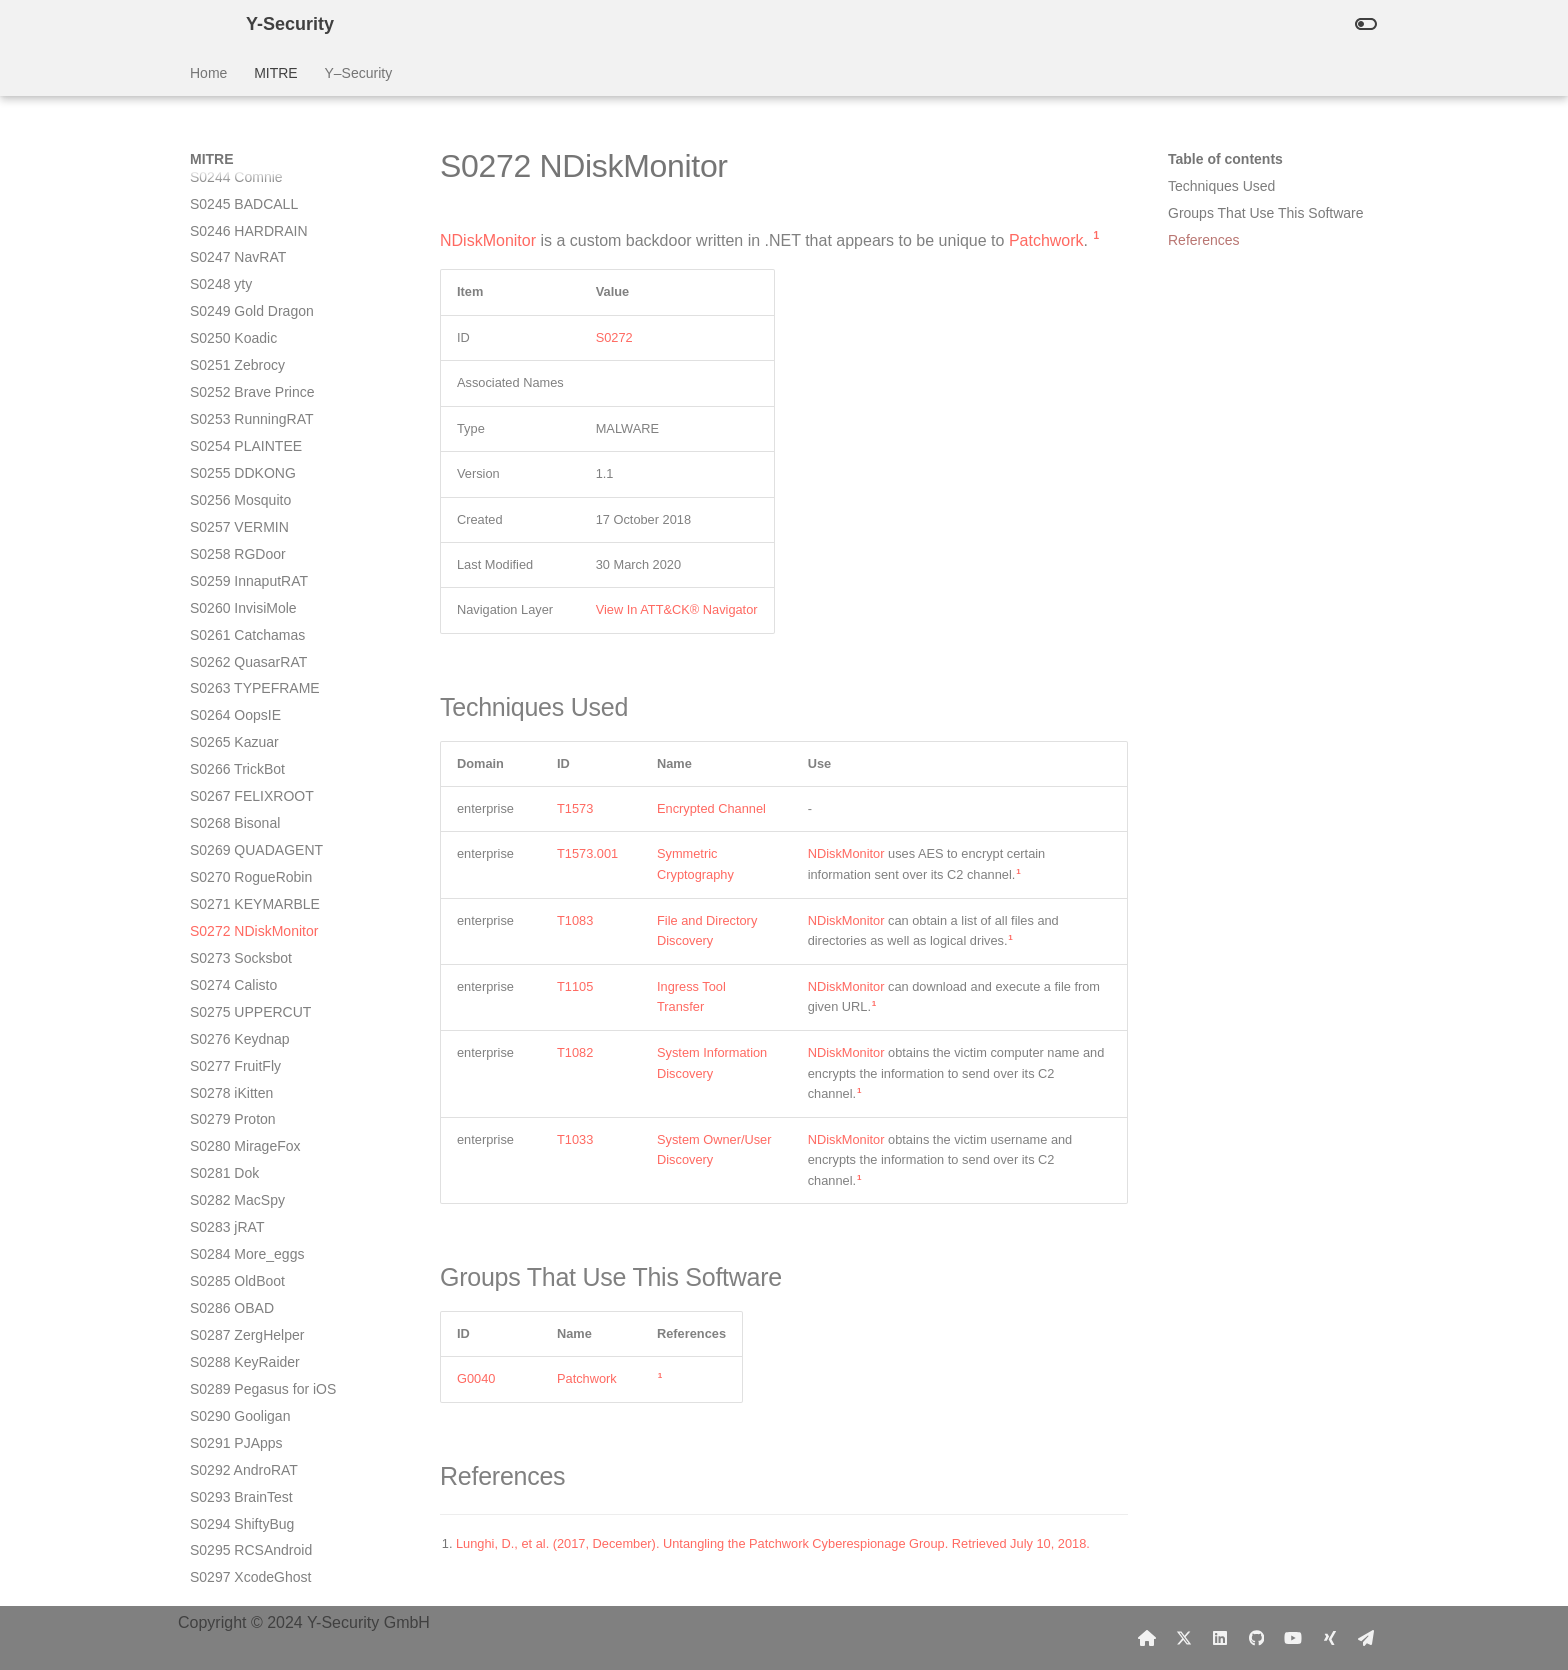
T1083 (575, 920)
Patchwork (1046, 240)
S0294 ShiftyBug (242, 1025)
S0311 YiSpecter (242, 1528)
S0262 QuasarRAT (248, 163)
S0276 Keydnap (240, 540)
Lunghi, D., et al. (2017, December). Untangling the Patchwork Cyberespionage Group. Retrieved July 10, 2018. (773, 1543)
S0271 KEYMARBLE (255, 405)
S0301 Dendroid (240, 1186)
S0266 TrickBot (237, 270)
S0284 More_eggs (247, 755)
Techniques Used (1221, 186)
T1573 (575, 808)
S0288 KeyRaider (245, 863)
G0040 (476, 1378)
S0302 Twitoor (234, 1213)
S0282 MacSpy (237, 701)
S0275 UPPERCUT (250, 513)
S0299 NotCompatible (258, 1132)
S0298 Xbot (226, 1105)
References (1204, 240)
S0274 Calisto (233, 486)
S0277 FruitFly (235, 567)
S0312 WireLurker (246, 1555)
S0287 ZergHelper (247, 836)
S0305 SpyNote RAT (254, 1294)
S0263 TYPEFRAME (255, 189)
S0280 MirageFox (245, 647)
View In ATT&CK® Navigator (677, 609)
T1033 (575, 1139)
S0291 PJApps (236, 944)
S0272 (614, 337)
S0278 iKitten (231, 594)
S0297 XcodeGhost (250, 1078)
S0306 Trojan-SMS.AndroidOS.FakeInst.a (276, 1330)
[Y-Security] (202, 24)
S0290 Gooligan (240, 917)
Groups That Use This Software (1266, 213)
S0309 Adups (231, 1456)
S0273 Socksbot (241, 459)
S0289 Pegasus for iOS (263, 890)
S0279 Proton (233, 620)
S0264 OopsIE (235, 216)
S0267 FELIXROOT (252, 297)
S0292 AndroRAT (244, 971)
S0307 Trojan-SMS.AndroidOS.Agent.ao (271, 1375)
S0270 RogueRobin (251, 378)
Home (208, 73)
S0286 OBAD (232, 809)
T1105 (575, 986)
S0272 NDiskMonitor (254, 432)
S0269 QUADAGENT (256, 351)
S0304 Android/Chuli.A (260, 1267)
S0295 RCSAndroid (251, 1051)
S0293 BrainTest (241, 998)
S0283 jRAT (227, 728)
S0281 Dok (224, 674)
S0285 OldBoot (237, 782)
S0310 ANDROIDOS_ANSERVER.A (281, 1492)
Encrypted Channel (711, 808)
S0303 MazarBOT (246, 1240)
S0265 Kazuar (234, 243)
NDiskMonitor (488, 240)
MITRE (276, 73)
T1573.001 (587, 853)
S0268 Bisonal (235, 324)
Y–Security (358, 73)
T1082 (575, 1052)
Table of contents (1225, 159)
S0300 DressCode (247, 1159)
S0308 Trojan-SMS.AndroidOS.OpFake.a (274, 1420)
